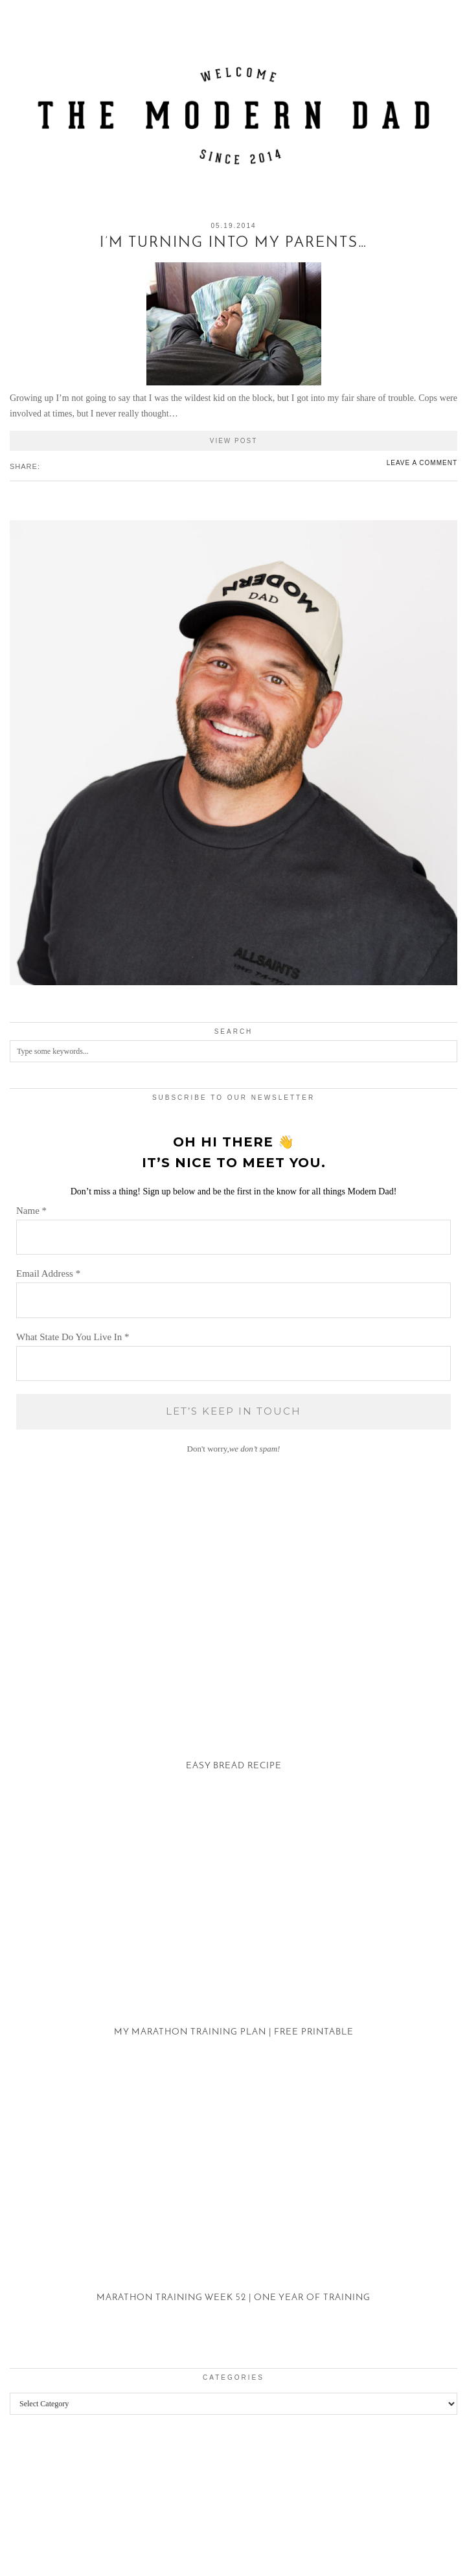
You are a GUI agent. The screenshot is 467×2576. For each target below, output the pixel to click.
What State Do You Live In (73, 1337)
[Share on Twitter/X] (52, 465)
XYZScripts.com (290, 2569)
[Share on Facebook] (46, 465)
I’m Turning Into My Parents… (233, 243)
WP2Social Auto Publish (188, 2569)
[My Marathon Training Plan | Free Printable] (233, 1938)
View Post (234, 440)
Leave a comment (422, 462)
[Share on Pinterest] (59, 465)
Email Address (48, 1273)
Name (31, 1210)
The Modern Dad (80, 2539)
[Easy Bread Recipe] (233, 1673)
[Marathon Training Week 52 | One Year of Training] (233, 2204)
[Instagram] (29, 2496)
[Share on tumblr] (65, 465)
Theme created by (402, 2549)
